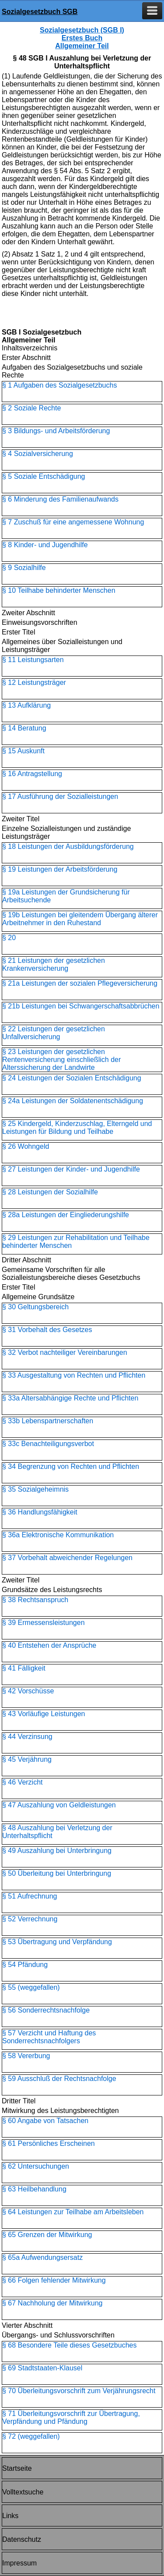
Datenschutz (21, 2539)
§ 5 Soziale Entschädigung (43, 476)
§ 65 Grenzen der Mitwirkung (47, 2234)
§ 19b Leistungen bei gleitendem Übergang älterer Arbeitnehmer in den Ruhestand (80, 918)
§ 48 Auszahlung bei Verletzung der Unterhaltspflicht (57, 1831)
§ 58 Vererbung (26, 2055)
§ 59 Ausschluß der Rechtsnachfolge (59, 2078)
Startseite (17, 2468)
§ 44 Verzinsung (27, 1736)
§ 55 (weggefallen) (31, 1987)
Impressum (19, 2563)
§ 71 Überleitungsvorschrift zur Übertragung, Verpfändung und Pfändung (71, 2417)
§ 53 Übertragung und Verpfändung (57, 1941)
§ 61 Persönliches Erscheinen (48, 2143)
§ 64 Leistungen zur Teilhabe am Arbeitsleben (72, 2212)
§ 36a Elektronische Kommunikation (58, 1535)
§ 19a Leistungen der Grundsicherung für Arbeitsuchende (66, 896)
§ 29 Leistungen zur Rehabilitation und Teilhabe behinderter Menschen (76, 1241)
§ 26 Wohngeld (25, 1146)
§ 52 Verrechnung (29, 1919)
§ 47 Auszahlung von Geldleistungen (59, 1805)
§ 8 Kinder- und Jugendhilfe (45, 545)
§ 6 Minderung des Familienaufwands (60, 499)
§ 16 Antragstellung (32, 773)
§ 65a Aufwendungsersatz (42, 2257)
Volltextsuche (22, 2492)
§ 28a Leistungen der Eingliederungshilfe (65, 1215)
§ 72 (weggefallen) (31, 2436)
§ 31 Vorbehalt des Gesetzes (47, 1329)
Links (10, 2515)
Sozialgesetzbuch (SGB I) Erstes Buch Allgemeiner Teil (82, 38)
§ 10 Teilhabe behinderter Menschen (58, 590)
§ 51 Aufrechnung (29, 1896)
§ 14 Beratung (24, 728)
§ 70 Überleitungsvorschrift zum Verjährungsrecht (78, 2390)
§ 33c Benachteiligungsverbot (48, 1443)
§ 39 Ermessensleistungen (43, 1622)
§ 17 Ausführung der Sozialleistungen (60, 796)
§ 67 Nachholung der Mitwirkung (52, 2303)
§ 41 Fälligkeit (23, 1668)
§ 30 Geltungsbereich (35, 1307)
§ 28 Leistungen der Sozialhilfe (50, 1192)
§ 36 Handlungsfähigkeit (39, 1512)
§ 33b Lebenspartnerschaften (47, 1421)
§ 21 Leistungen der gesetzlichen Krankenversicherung (53, 964)
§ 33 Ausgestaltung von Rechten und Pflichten (73, 1375)
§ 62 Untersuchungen (35, 2166)
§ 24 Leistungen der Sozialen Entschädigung (71, 1078)
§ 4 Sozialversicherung (37, 453)
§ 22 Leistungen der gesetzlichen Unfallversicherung (53, 1032)
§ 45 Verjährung (27, 1759)
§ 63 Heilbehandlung (34, 2189)
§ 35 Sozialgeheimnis (35, 1489)
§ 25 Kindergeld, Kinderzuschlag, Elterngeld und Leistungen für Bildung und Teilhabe (77, 1127)
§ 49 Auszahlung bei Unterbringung (57, 1850)
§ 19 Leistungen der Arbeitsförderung (59, 869)
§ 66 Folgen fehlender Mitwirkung (54, 2280)
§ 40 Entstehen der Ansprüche (49, 1645)
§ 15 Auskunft (23, 751)
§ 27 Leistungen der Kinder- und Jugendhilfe (71, 1169)
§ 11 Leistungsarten (33, 659)
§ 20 (9, 937)
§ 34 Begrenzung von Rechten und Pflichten (70, 1466)
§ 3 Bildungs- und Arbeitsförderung (56, 431)
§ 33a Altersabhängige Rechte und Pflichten (70, 1398)
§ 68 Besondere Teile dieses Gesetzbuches (69, 2345)
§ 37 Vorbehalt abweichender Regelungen (67, 1557)
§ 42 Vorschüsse (28, 1691)
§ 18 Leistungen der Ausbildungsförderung (68, 846)
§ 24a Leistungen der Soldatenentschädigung (72, 1101)
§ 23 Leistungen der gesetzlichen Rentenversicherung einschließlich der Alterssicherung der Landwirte (61, 1059)
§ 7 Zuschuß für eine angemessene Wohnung (73, 522)
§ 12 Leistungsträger (34, 682)
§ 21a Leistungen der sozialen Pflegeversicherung (79, 983)
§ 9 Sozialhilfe (24, 567)
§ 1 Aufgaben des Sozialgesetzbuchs (59, 385)
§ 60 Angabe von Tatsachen (45, 2120)
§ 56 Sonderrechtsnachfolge (46, 2010)
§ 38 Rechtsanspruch (35, 1599)
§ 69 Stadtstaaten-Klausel (42, 2368)
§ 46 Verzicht (22, 1782)
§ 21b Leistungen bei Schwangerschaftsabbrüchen (80, 1006)
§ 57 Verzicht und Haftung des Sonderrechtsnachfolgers (49, 2037)
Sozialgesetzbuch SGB (39, 11)
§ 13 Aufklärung (26, 705)
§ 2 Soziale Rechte (31, 408)
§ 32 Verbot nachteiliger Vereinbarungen (64, 1352)
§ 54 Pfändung (25, 1964)
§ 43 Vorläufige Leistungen (43, 1713)
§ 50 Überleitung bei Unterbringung (56, 1873)
